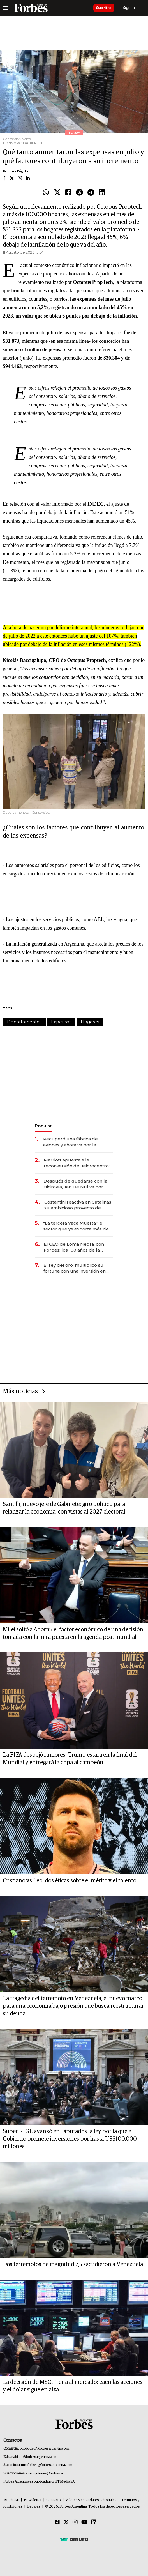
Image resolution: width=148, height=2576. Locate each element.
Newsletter (32, 2500)
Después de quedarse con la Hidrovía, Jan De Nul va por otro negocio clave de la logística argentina (75, 1184)
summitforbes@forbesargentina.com (44, 2465)
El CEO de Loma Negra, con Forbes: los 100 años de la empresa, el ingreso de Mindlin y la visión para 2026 (78, 1247)
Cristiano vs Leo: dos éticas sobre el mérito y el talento (69, 1880)
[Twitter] (66, 2522)
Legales (33, 2506)
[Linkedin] (93, 2522)
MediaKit (11, 2500)
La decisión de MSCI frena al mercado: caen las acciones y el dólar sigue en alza (72, 2386)
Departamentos (24, 1021)
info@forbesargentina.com (37, 2457)
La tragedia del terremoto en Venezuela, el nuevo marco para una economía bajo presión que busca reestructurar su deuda (73, 2006)
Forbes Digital (16, 171)
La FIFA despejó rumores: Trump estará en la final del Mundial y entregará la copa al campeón (70, 1758)
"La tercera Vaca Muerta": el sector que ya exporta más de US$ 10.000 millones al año (76, 1226)
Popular (43, 1125)
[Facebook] (57, 2522)
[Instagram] (75, 2522)
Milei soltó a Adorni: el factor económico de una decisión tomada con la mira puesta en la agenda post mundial (73, 1633)
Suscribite (104, 8)
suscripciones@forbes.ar (45, 2473)
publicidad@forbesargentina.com (45, 2448)
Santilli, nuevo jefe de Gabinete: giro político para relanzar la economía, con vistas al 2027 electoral (64, 1508)
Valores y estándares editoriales (91, 2500)
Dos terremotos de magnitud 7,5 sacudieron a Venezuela (73, 2264)
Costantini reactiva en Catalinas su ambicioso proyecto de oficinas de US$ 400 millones (77, 1205)
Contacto (53, 2500)
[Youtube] (84, 2522)
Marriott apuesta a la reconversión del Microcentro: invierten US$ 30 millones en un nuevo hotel (78, 1163)
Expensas (61, 1021)
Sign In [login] (129, 7)
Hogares (90, 1021)
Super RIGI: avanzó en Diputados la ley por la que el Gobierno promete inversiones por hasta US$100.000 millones (70, 2139)
